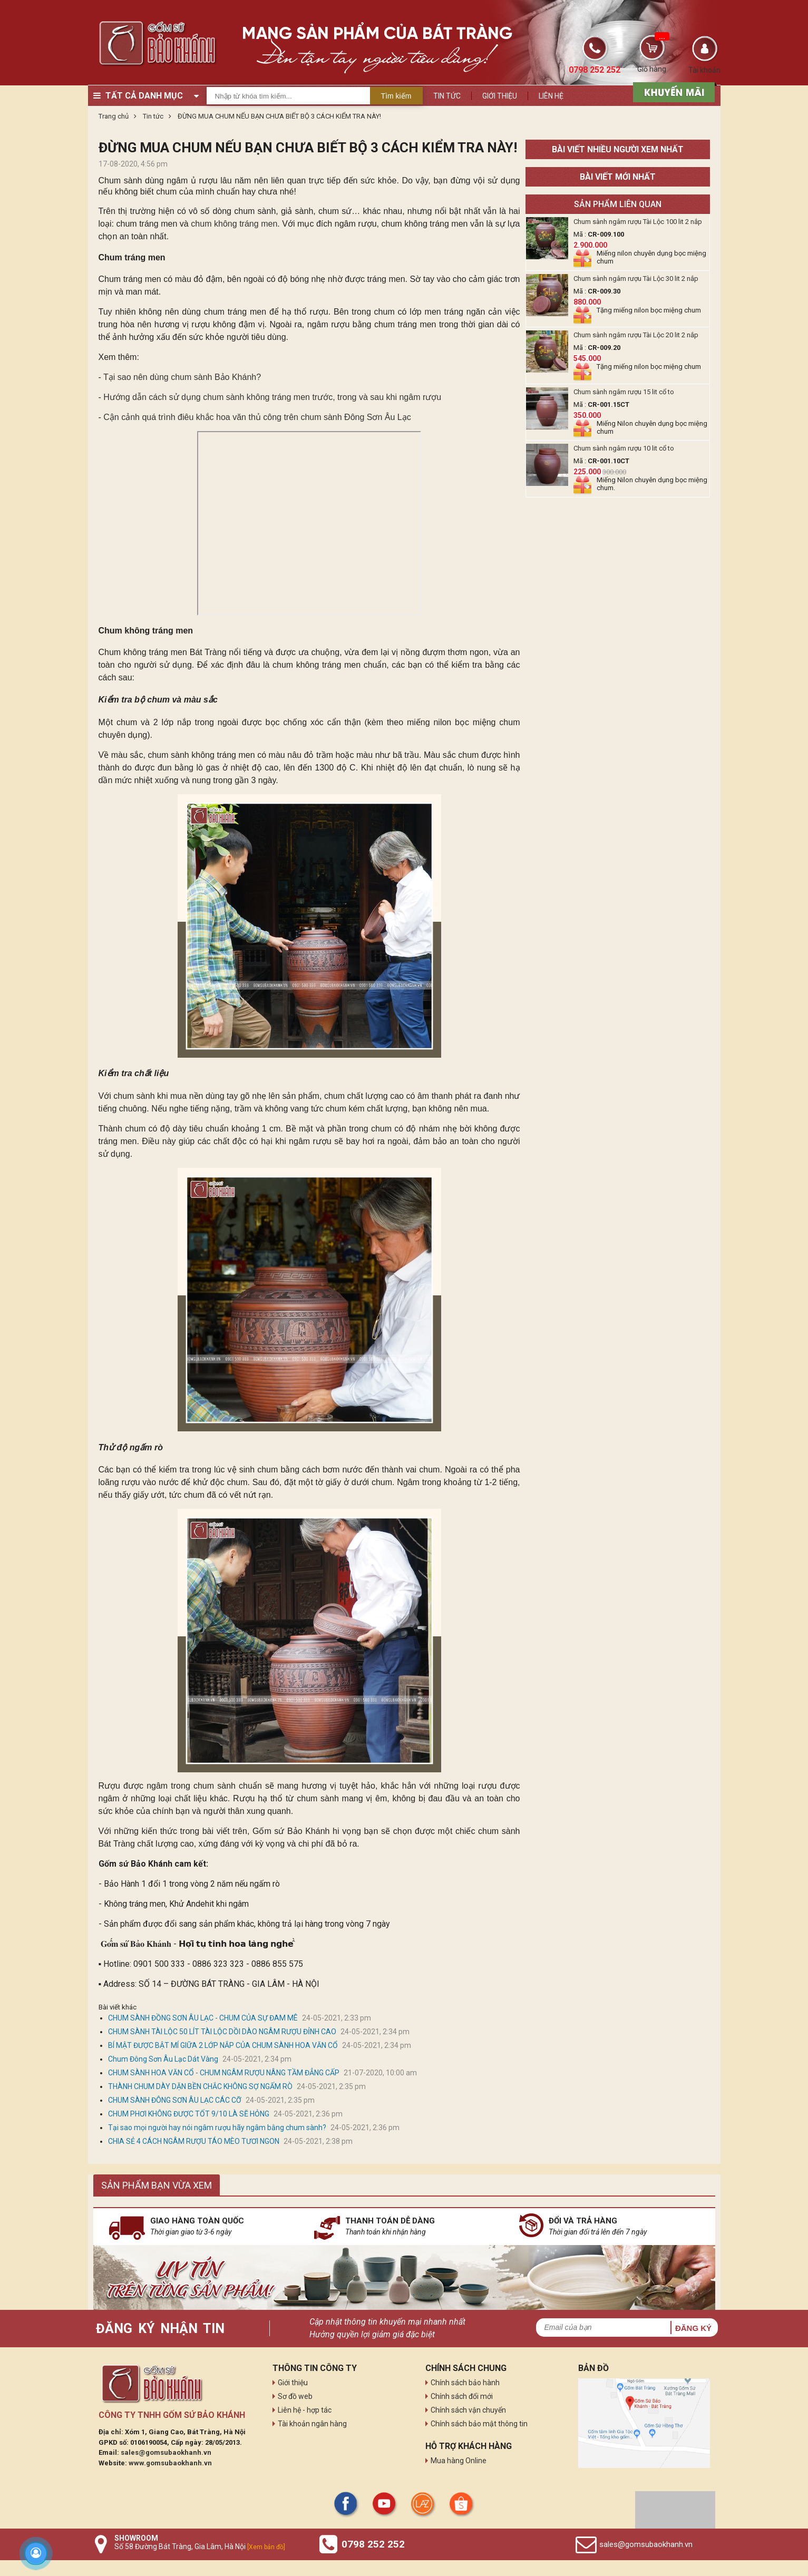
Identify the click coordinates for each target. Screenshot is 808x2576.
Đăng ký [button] (693, 2328)
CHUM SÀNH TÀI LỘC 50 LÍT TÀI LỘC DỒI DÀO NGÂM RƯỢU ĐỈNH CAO (222, 2031)
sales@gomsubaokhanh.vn (166, 2452)
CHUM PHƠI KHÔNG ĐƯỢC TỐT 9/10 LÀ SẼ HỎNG (188, 2114)
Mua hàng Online (458, 2460)
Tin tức (447, 96)
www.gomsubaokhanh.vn (170, 2463)
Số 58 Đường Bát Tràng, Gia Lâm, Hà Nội (199, 2546)
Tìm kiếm (396, 96)
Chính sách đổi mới (462, 2396)
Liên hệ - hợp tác (305, 2410)
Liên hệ (551, 96)
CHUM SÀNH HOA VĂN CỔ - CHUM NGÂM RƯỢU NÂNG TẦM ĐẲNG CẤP (223, 2072)
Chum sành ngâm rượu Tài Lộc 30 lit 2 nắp (635, 278)
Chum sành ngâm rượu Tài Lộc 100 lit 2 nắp (637, 222)
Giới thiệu (499, 96)
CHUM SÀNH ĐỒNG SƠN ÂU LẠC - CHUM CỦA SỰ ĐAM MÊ (203, 2018)
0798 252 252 (373, 2544)
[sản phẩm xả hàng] (672, 91)
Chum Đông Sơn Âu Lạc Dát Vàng (163, 2059)
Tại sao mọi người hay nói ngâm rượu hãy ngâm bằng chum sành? (217, 2127)
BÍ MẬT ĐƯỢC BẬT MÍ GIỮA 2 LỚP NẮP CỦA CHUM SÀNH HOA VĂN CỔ (223, 2045)
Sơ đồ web (295, 2396)
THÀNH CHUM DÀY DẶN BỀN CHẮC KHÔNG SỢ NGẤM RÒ (200, 2086)
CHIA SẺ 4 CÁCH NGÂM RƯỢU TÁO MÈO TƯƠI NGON (193, 2141)
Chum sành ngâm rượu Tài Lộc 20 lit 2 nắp (635, 335)
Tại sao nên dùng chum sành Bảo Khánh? (182, 377)
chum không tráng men (234, 223)
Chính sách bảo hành (465, 2382)
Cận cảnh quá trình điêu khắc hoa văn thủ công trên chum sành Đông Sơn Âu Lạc (257, 417)
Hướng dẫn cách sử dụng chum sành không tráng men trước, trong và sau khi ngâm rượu (272, 397)
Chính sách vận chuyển (468, 2410)
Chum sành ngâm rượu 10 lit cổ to (623, 448)
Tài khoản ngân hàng (312, 2423)
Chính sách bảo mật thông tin (479, 2423)
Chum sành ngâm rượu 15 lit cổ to (623, 392)
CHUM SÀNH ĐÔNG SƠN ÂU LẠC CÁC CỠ (174, 2100)
